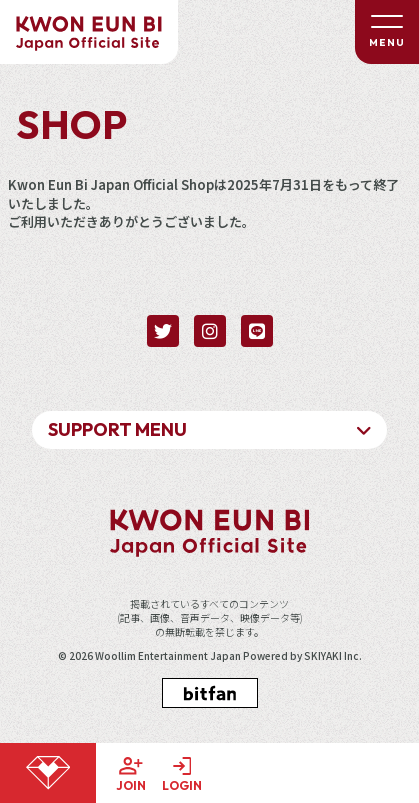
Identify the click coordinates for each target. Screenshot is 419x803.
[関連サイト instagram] (210, 331)
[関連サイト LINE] (257, 331)
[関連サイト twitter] (163, 331)
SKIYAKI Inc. (333, 656)
